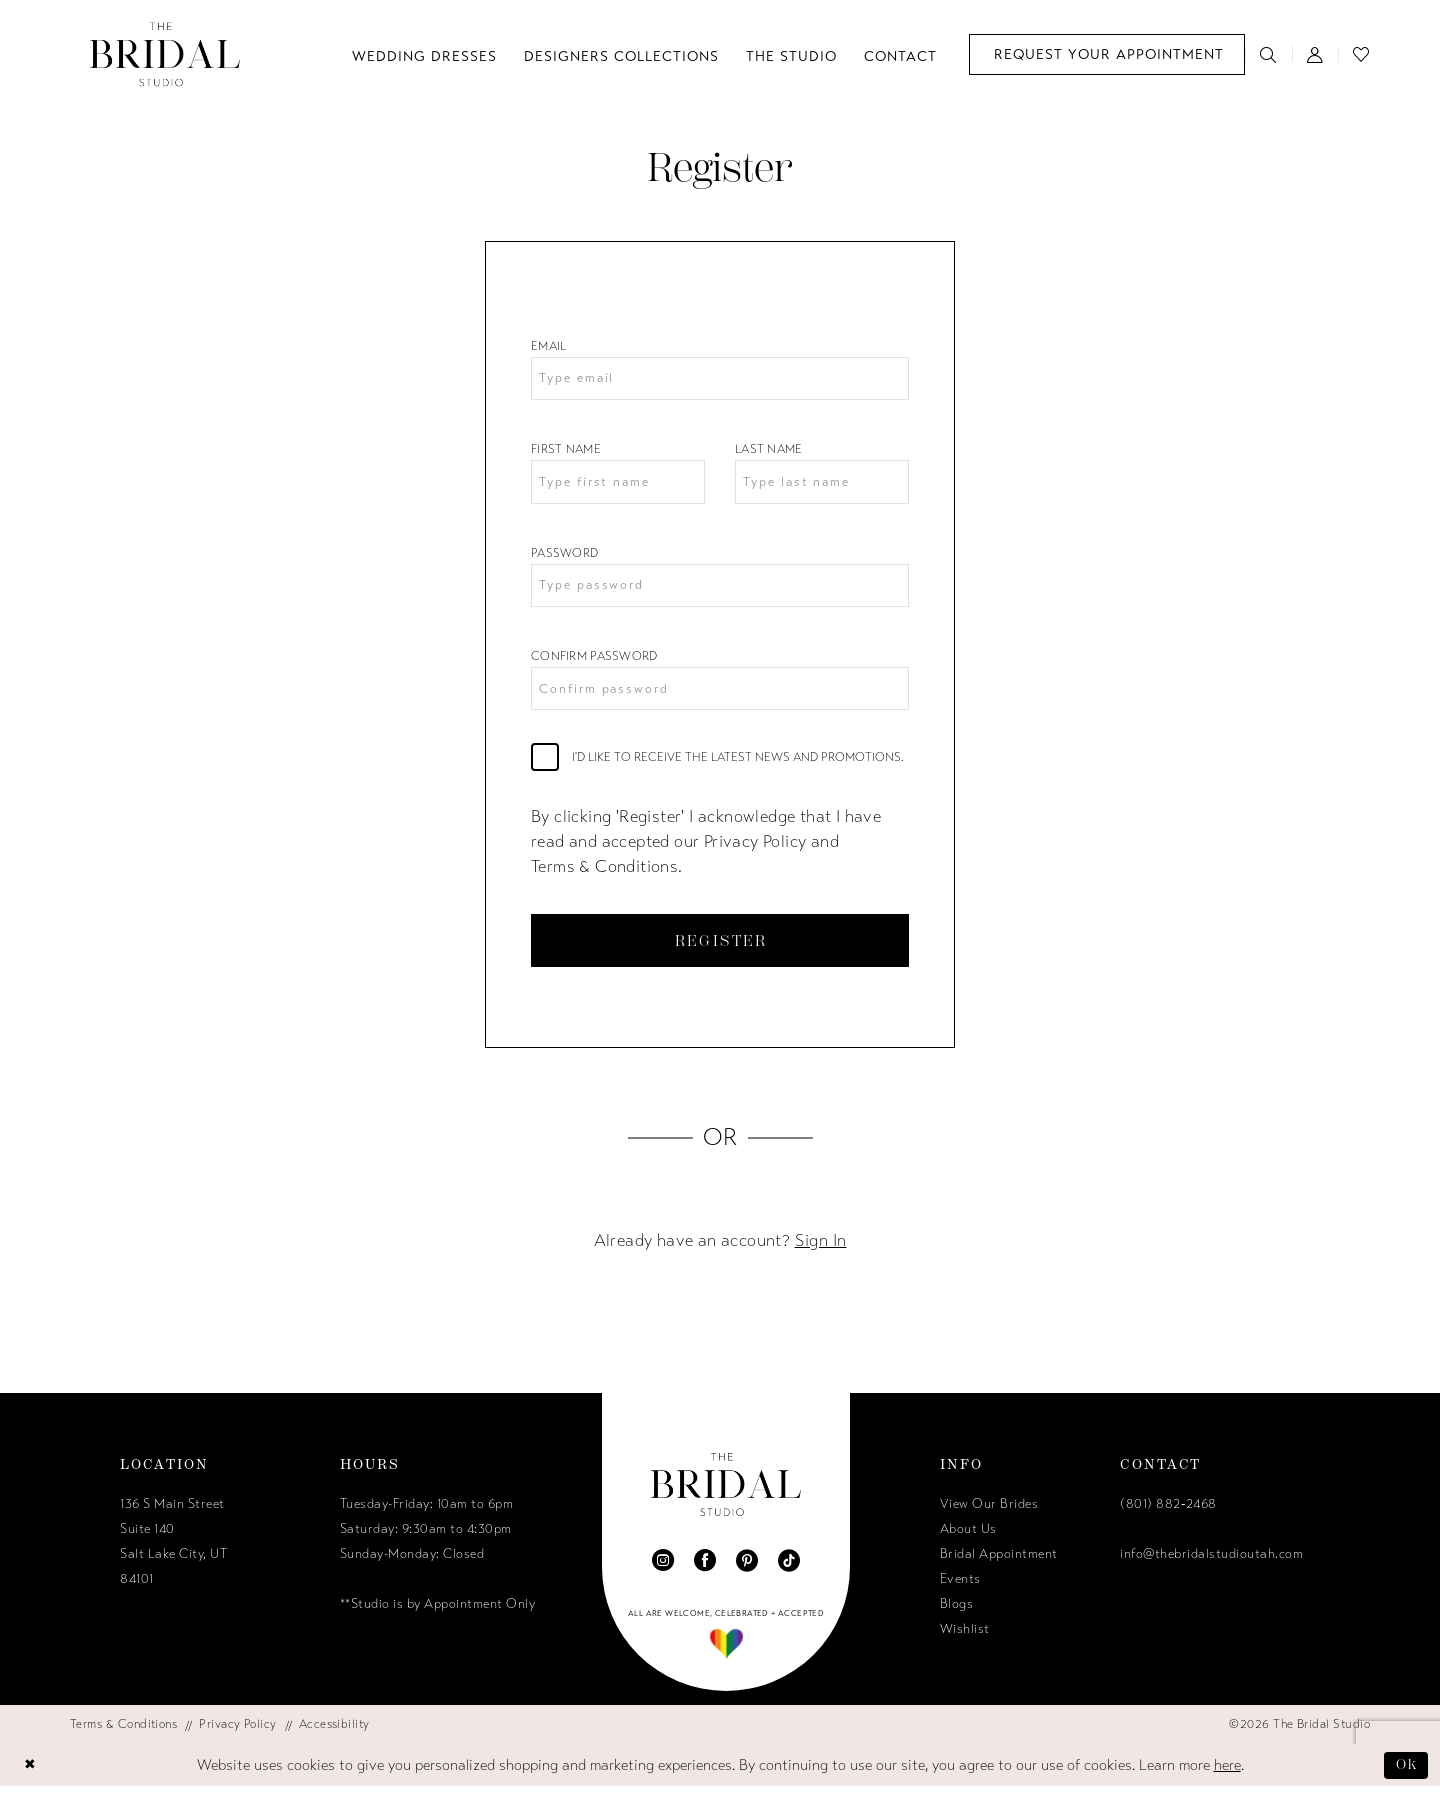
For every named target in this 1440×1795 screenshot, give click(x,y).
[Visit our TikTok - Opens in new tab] (789, 1569)
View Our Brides (989, 1513)
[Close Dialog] (31, 1774)
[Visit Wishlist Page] (1361, 54)
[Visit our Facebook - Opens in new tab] (705, 1569)
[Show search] (1268, 54)
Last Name (769, 451)
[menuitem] (1107, 54)
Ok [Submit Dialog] (1406, 1773)
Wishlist (965, 1638)
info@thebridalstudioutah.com (1211, 1563)
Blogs (957, 1613)
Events (960, 1588)
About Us (968, 1538)
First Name (566, 451)
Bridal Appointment (999, 1563)
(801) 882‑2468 (1168, 1513)
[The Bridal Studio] (165, 54)
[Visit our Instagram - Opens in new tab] (663, 1569)
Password (564, 556)
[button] (1315, 54)
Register (721, 947)
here (1227, 1774)
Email (548, 346)
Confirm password (594, 661)
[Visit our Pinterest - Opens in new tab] (747, 1569)
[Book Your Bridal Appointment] (1107, 54)
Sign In (821, 1249)
